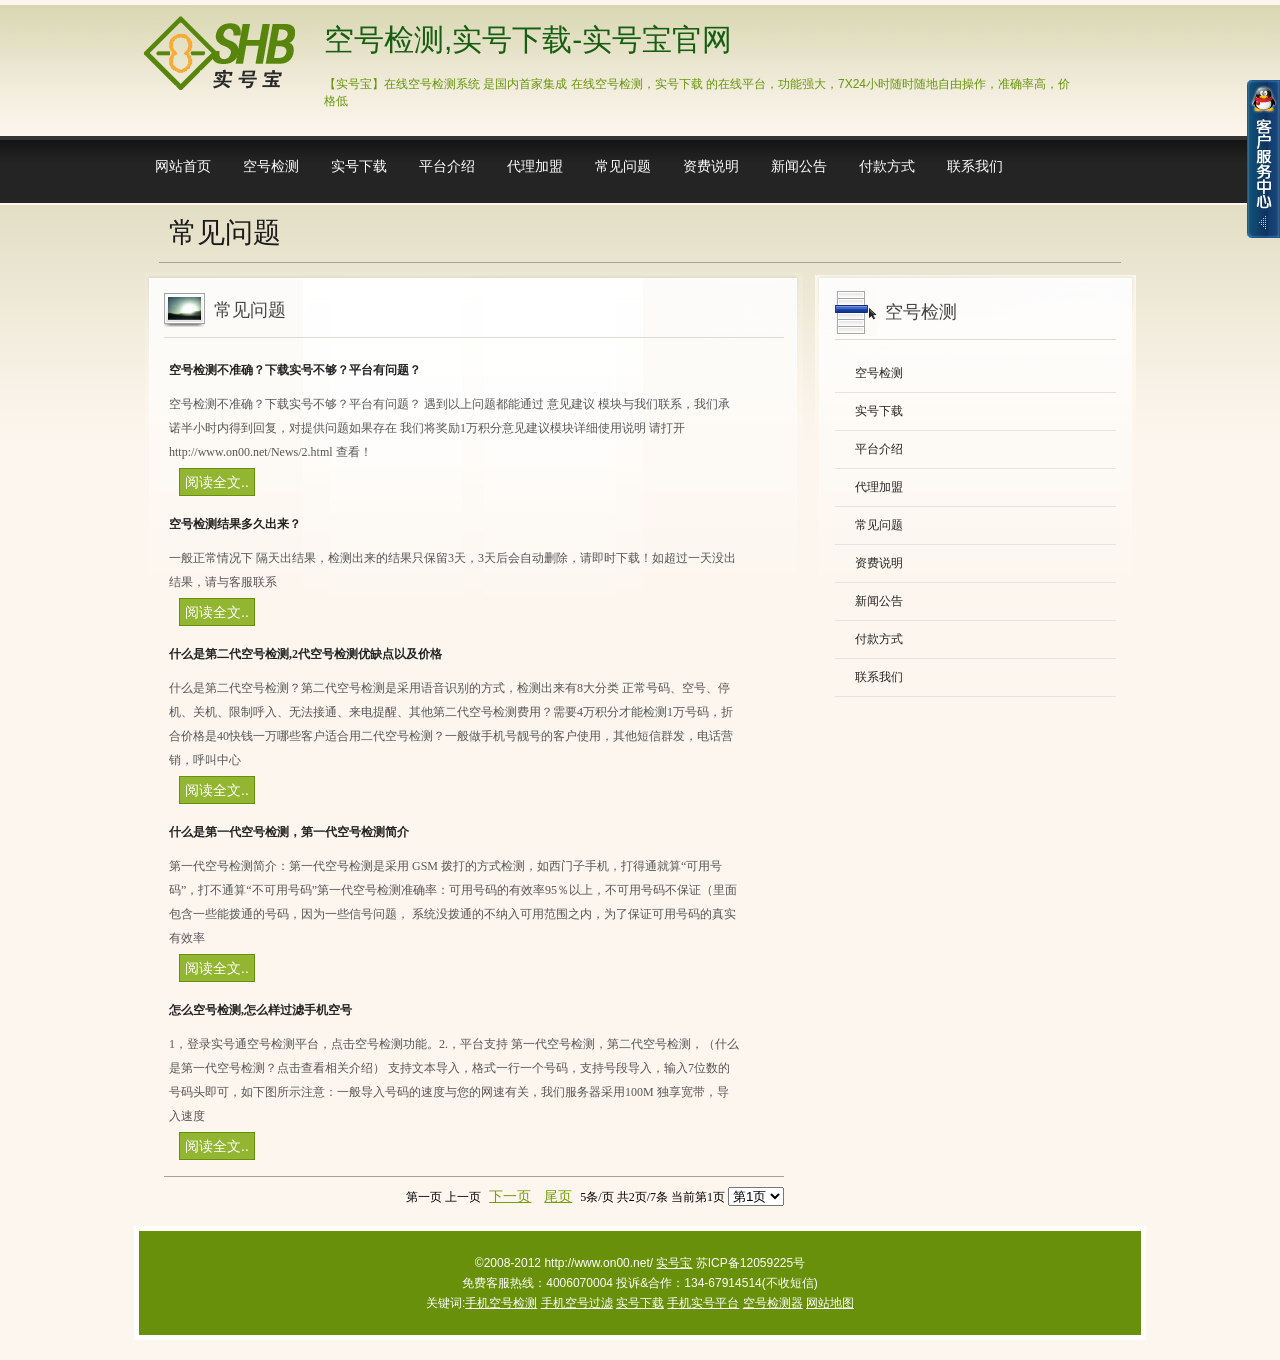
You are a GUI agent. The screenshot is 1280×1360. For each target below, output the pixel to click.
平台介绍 (447, 166)
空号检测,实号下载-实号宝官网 (528, 39)
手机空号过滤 (577, 1303)
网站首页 (183, 166)
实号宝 (674, 1263)
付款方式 (887, 166)
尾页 (558, 1196)
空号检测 (271, 166)
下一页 (510, 1196)
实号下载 (359, 166)
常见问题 (623, 166)
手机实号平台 (703, 1303)
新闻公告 (799, 166)
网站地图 (830, 1303)
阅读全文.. (217, 482)
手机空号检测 (501, 1303)
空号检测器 (773, 1303)
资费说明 (711, 166)
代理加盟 (535, 166)
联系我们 (975, 166)
